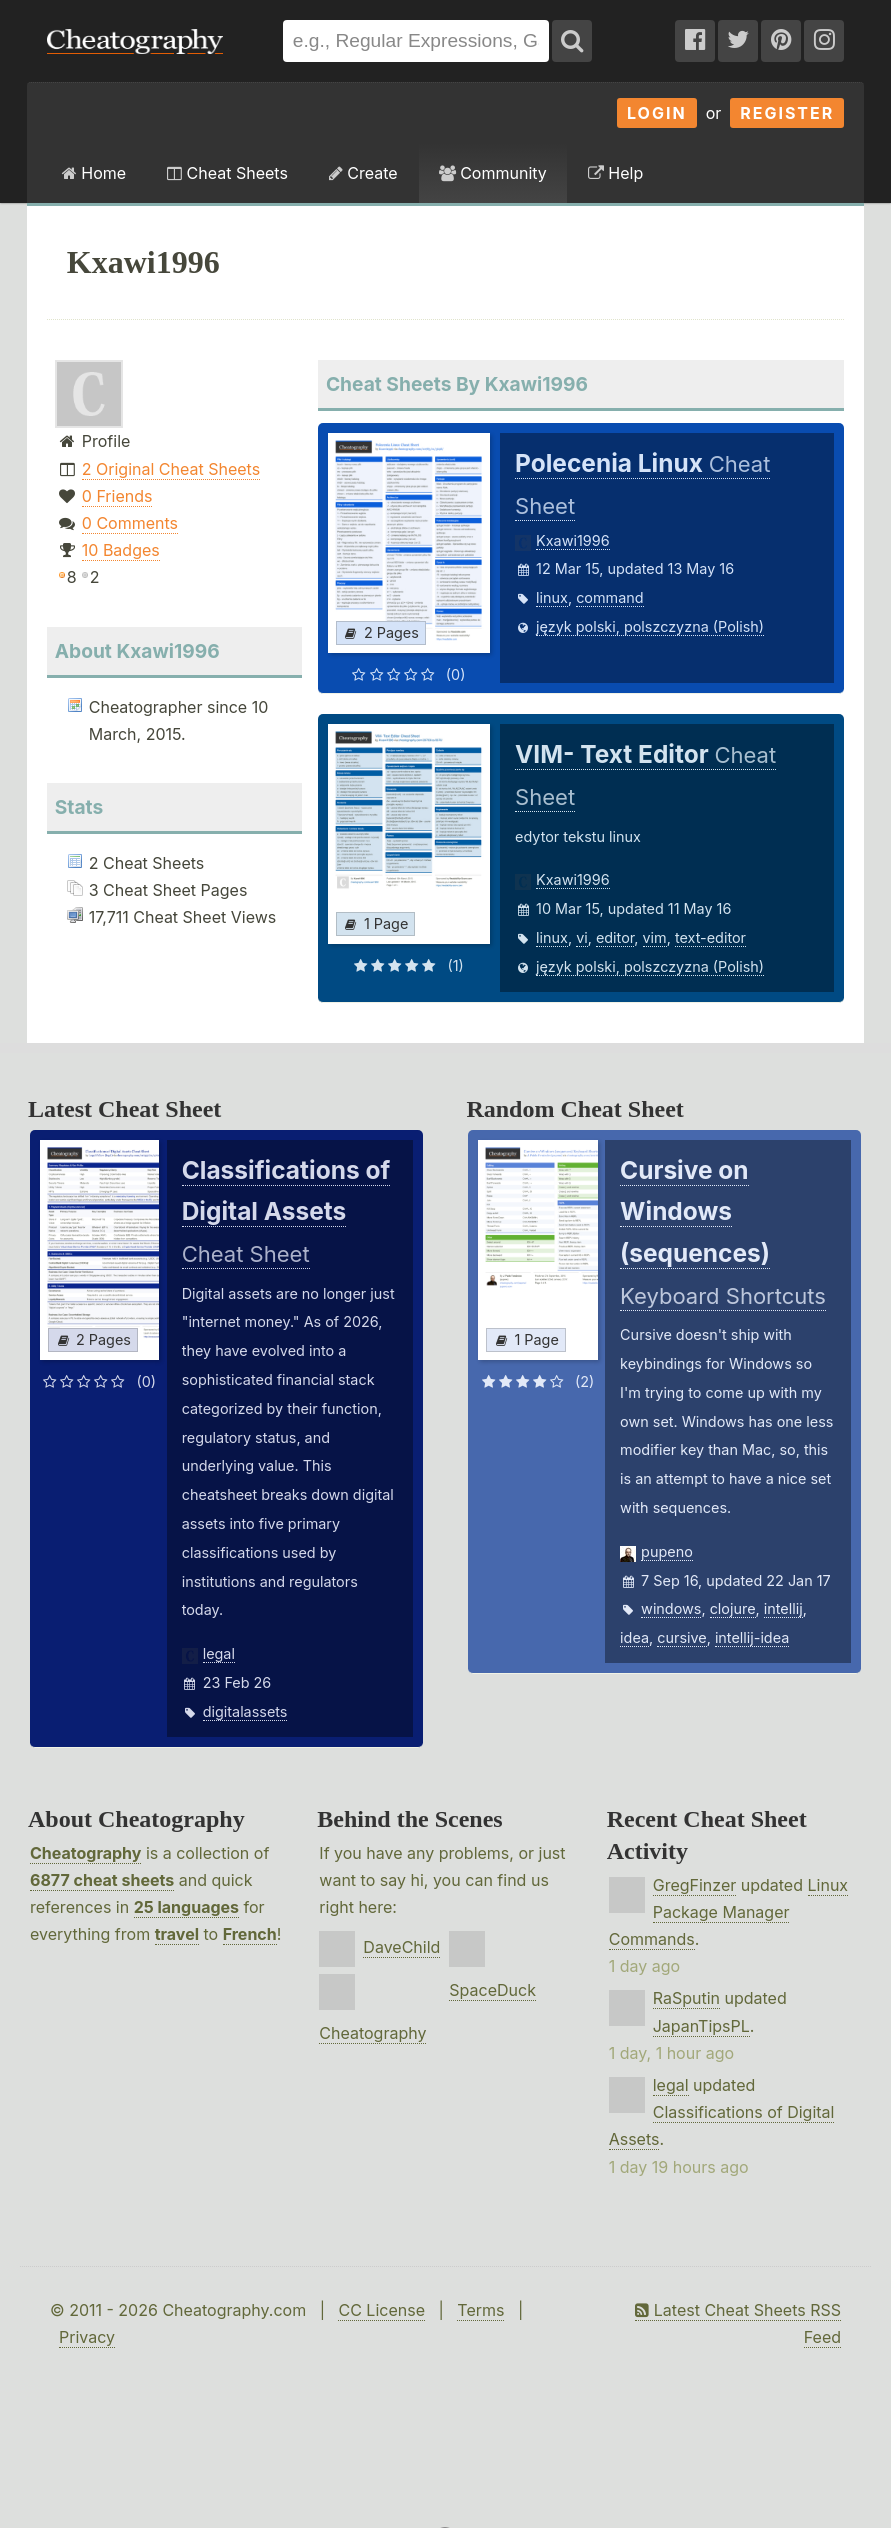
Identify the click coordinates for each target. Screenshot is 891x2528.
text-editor (710, 937)
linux (552, 597)
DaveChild (401, 1947)
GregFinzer (695, 1885)
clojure (733, 1608)
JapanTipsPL (701, 2026)
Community (493, 173)
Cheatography (85, 1853)
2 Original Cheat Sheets (171, 469)
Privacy (87, 2337)
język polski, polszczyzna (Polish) (650, 626)
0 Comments (130, 523)
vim (655, 937)
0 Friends (117, 496)
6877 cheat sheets (102, 1880)
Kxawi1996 (573, 540)
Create (363, 173)
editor (615, 937)
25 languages (186, 1907)
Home (94, 173)
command (609, 597)
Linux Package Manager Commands (728, 1912)
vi (582, 937)
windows (671, 1608)
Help (615, 173)
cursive (681, 1637)
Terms (480, 2310)
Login (657, 113)
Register (787, 113)
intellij (783, 1608)
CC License (381, 2310)
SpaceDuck (492, 1990)
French (250, 1934)
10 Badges (121, 550)
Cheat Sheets (227, 173)
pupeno (667, 1551)
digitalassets (245, 1711)
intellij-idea (752, 1637)
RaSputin (686, 1998)
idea (634, 1637)
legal (219, 1653)
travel (177, 1934)
